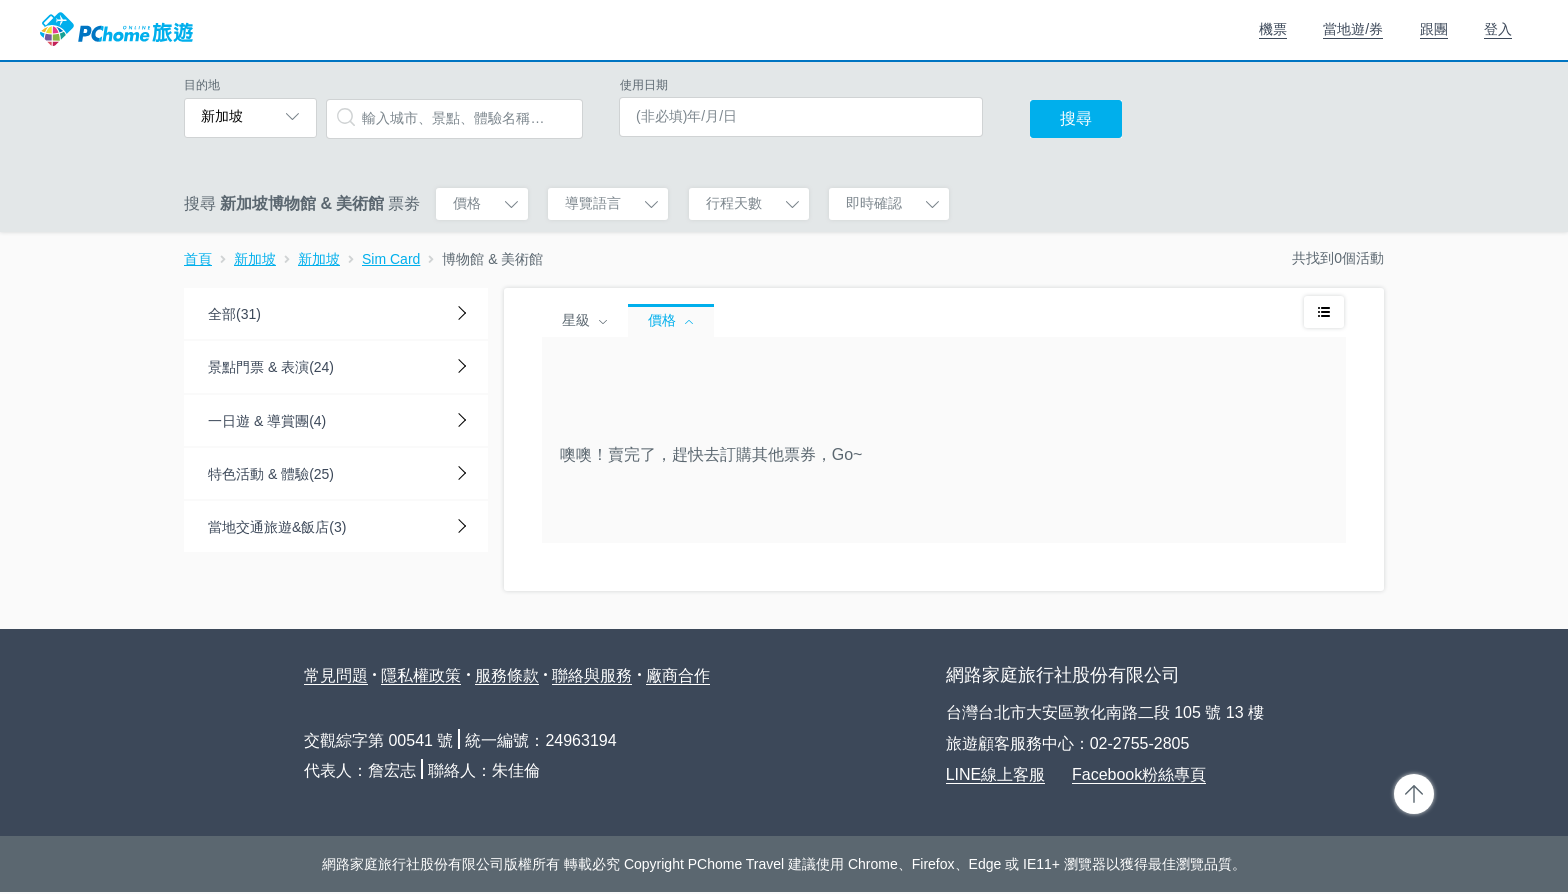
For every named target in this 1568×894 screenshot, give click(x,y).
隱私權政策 (421, 675)
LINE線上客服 (996, 774)
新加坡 (255, 259)
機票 (1273, 29)
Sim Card (391, 259)
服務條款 (507, 675)
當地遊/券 (1353, 29)
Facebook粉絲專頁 (1139, 774)
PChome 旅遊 (116, 30)
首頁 (198, 259)
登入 (1498, 29)
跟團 (1434, 29)
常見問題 (336, 675)
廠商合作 (678, 675)
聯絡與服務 (592, 675)
